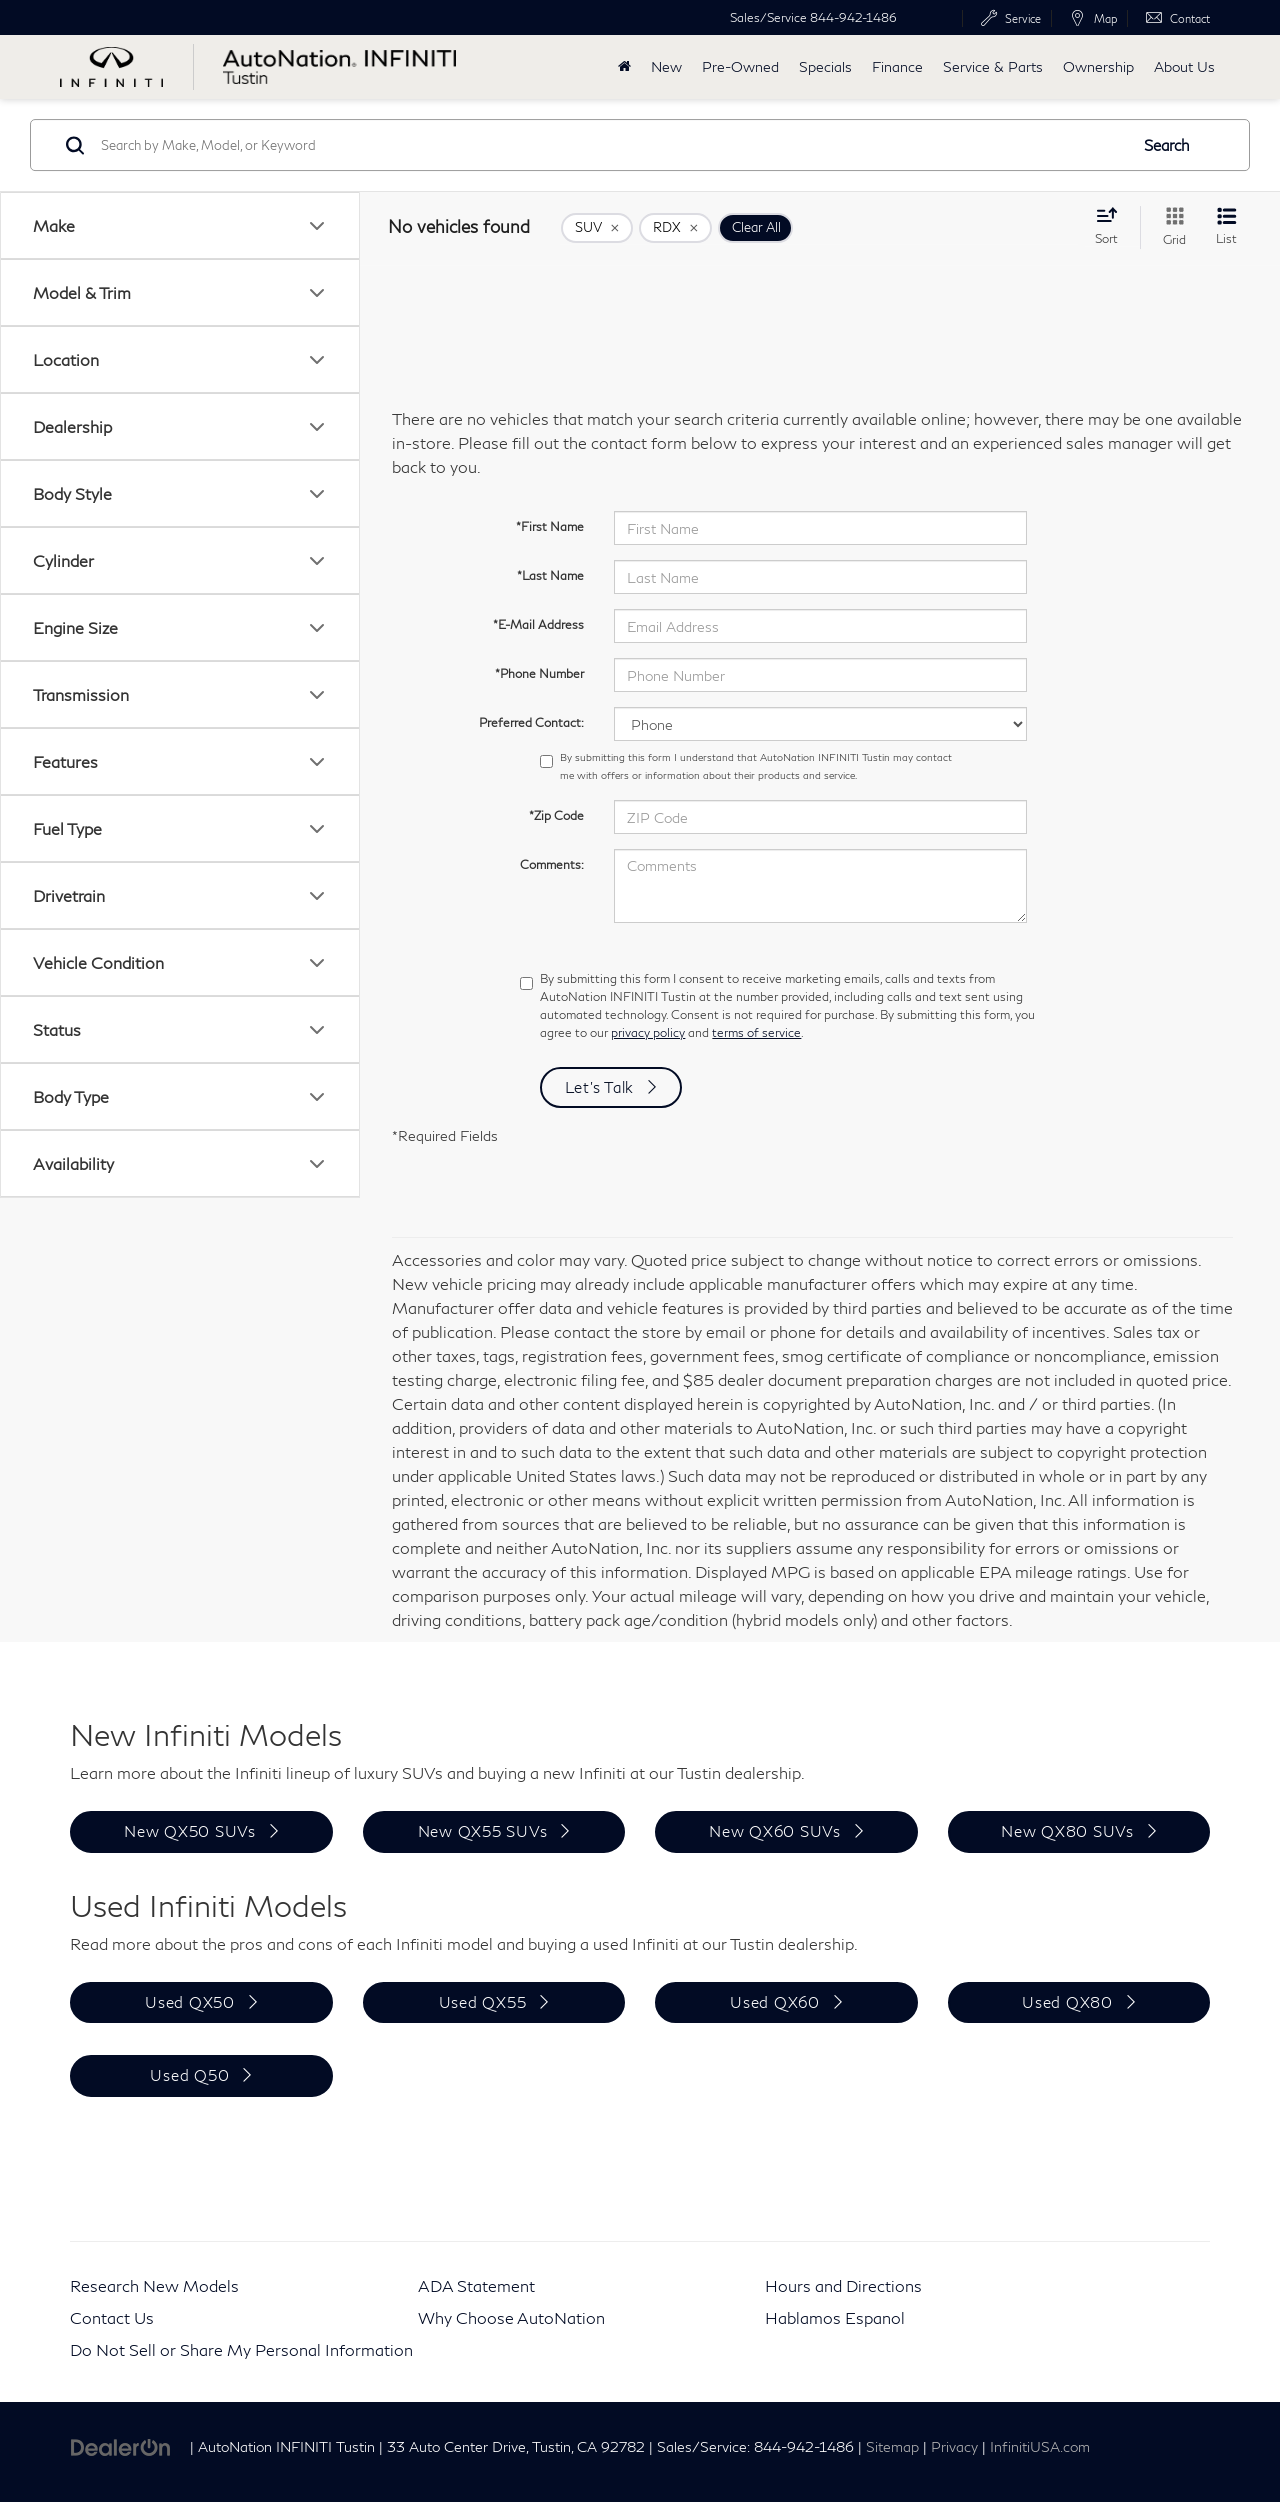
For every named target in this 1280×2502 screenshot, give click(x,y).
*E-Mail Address (538, 624)
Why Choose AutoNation (511, 2317)
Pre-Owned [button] (740, 66)
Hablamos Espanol (835, 2317)
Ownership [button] (1098, 66)
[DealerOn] (121, 2445)
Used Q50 (189, 2075)
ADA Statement (476, 2285)
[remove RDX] (675, 228)
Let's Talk (600, 1087)
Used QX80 (1067, 2002)
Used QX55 (483, 2002)
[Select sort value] (1112, 226)
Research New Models (154, 2285)
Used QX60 (775, 2002)
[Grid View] (1170, 227)
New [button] (666, 66)
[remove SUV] (597, 228)
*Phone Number (539, 673)
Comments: (552, 864)
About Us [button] (1184, 66)
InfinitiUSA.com (1040, 2447)
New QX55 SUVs (483, 1831)
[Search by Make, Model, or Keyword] (611, 145)
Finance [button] (897, 66)
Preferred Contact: (531, 722)
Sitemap (892, 2447)
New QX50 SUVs (190, 1831)
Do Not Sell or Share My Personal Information (241, 2349)
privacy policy (648, 1032)
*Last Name (550, 575)
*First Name (550, 526)
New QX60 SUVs (775, 1831)
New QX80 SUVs (1067, 1831)
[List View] (1226, 227)
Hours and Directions (843, 2285)
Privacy (954, 2447)
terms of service (756, 1032)
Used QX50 (190, 2002)
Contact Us (112, 2317)
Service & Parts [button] (993, 66)
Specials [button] (825, 66)
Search (1167, 145)
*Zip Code (556, 815)
